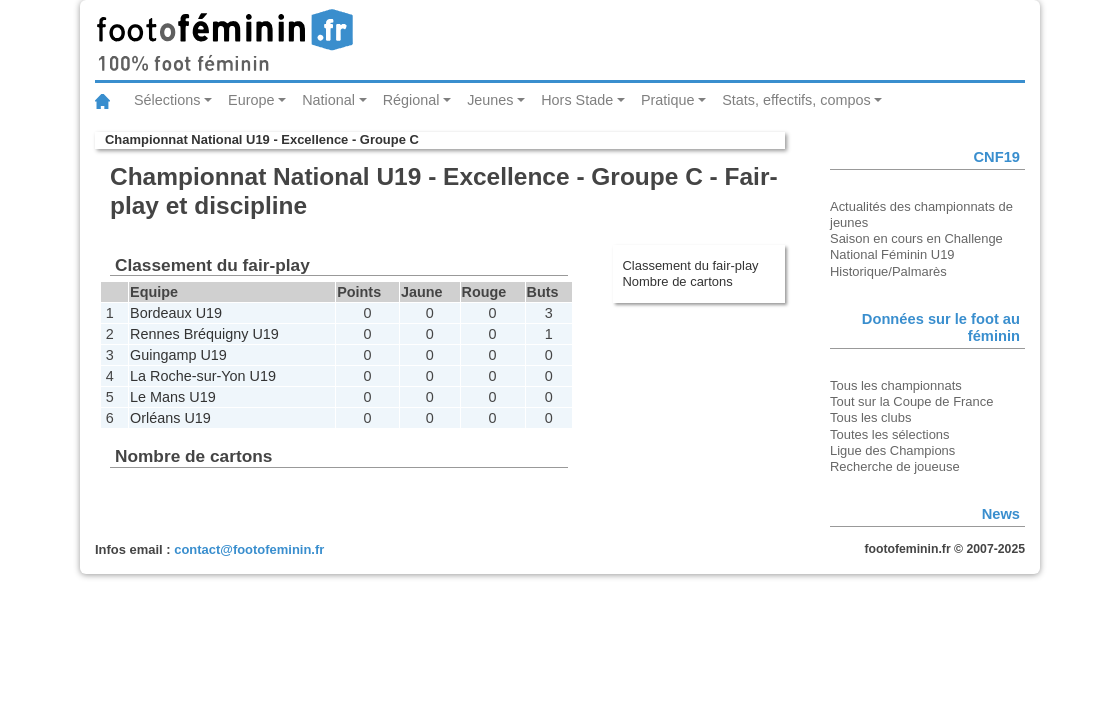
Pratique (668, 100)
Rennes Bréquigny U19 (204, 334)
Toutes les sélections (890, 434)
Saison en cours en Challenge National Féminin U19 (916, 246)
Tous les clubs (870, 417)
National (328, 100)
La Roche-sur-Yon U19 (203, 376)
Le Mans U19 (173, 397)
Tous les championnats (896, 385)
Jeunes (490, 100)
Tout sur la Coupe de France (911, 401)
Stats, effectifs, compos (796, 100)
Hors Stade (577, 100)
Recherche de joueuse (895, 466)
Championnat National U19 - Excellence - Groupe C (262, 139)
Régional (411, 100)
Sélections (167, 100)
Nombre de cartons (678, 281)
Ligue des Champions (892, 450)
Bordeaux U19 (176, 313)
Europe (251, 100)
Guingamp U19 (178, 355)
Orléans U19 (170, 418)
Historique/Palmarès (888, 271)
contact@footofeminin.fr (249, 549)
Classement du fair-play (691, 265)
